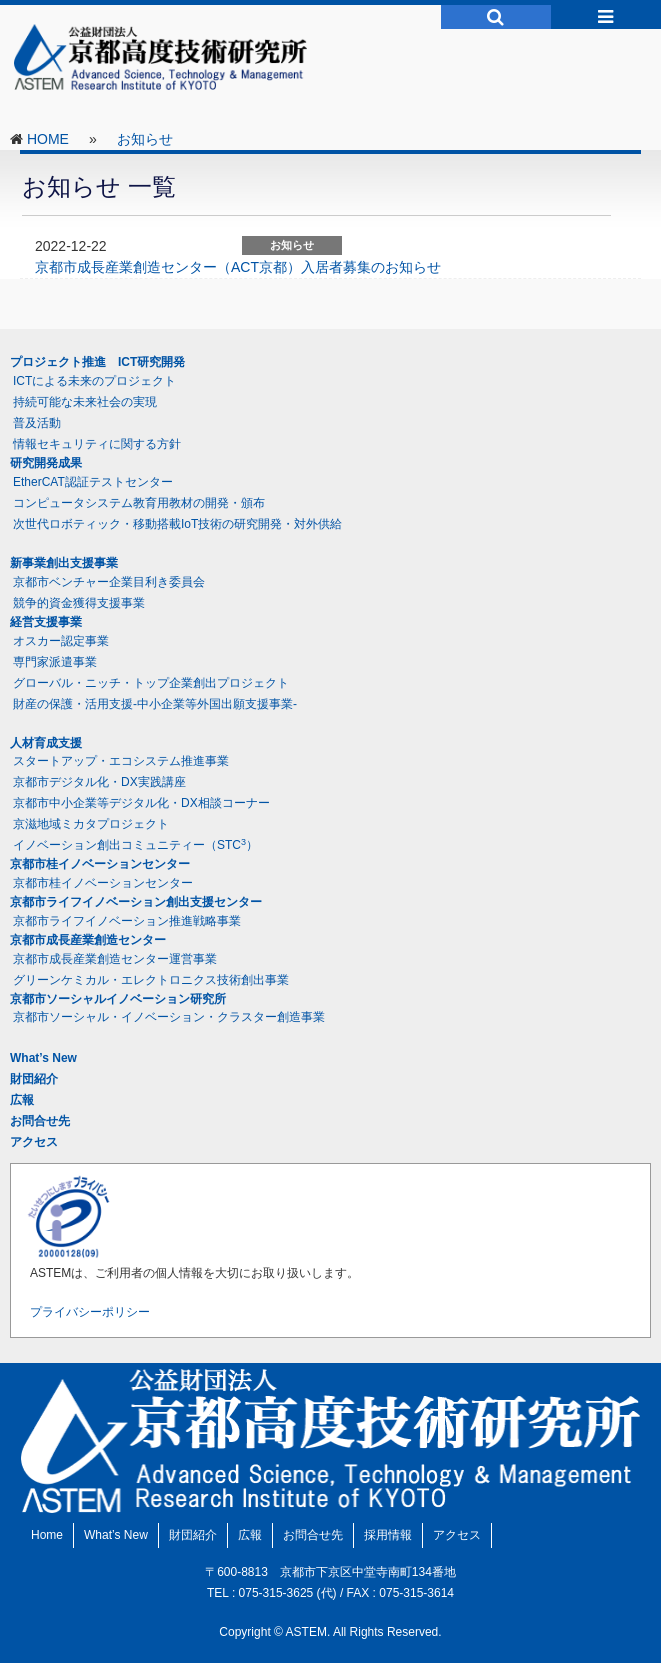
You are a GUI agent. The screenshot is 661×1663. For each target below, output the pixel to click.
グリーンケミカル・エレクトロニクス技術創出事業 (151, 980)
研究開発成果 (46, 463)
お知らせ (145, 139)
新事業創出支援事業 (64, 563)
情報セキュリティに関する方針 (97, 444)
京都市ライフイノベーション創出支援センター (136, 902)
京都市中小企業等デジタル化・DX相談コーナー (141, 803)
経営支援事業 (46, 622)
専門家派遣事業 (55, 662)
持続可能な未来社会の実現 (85, 402)
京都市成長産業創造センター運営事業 (115, 959)
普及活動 (37, 423)
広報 (22, 1100)
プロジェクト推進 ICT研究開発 (97, 362)
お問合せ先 (40, 1121)
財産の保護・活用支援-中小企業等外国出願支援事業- (155, 704)
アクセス (34, 1142)
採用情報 (388, 1535)
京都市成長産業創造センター (88, 940)
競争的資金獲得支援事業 (79, 603)
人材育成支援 (46, 743)
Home (47, 1535)
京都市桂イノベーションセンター (100, 864)
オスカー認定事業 (61, 641)
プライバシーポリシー (90, 1312)
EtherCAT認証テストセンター (93, 482)
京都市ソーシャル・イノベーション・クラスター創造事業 (169, 1017)
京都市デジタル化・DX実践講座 (99, 782)
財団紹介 (34, 1079)
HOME (48, 139)
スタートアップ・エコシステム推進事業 (121, 761)
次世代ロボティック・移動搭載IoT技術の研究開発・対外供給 (177, 524)
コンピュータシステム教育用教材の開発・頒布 (139, 503)
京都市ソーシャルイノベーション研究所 (118, 999)
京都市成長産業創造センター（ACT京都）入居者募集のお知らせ (238, 267)
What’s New (43, 1058)
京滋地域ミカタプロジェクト (91, 824)
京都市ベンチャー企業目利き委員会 (109, 582)
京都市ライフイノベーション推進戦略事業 (127, 921)
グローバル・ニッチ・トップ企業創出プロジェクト (151, 683)
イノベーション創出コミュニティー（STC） (135, 845)
